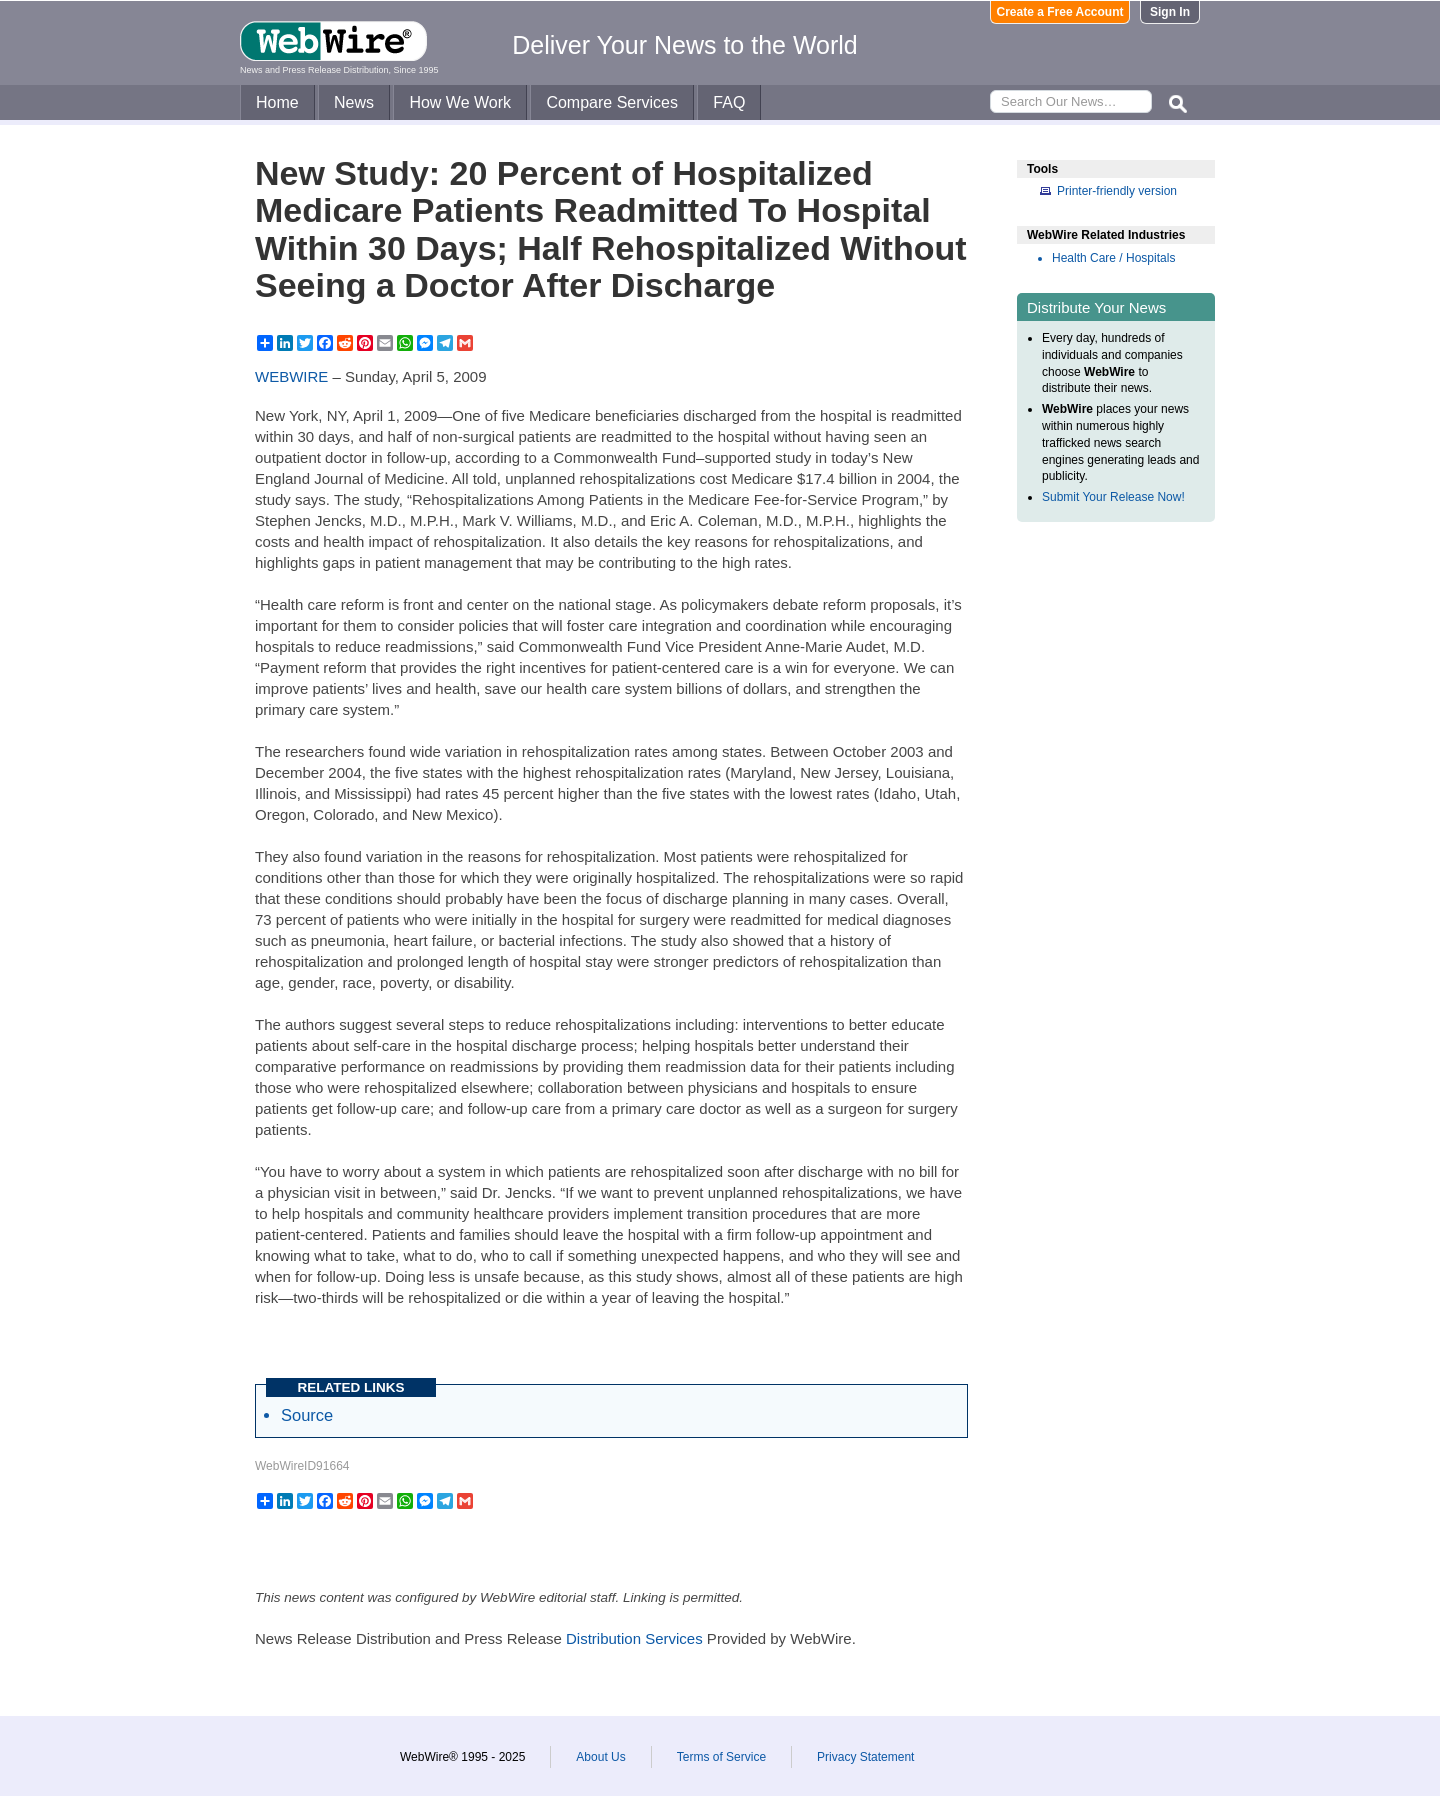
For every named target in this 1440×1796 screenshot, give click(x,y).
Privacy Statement (865, 1757)
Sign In (1170, 12)
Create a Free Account (1060, 12)
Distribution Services (634, 1638)
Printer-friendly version (1117, 191)
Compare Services (612, 102)
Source (307, 1415)
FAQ (729, 102)
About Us (600, 1757)
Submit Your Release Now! (1113, 497)
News (354, 102)
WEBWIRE (291, 376)
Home (277, 102)
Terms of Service (721, 1757)
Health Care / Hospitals (1113, 258)
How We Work (460, 102)
